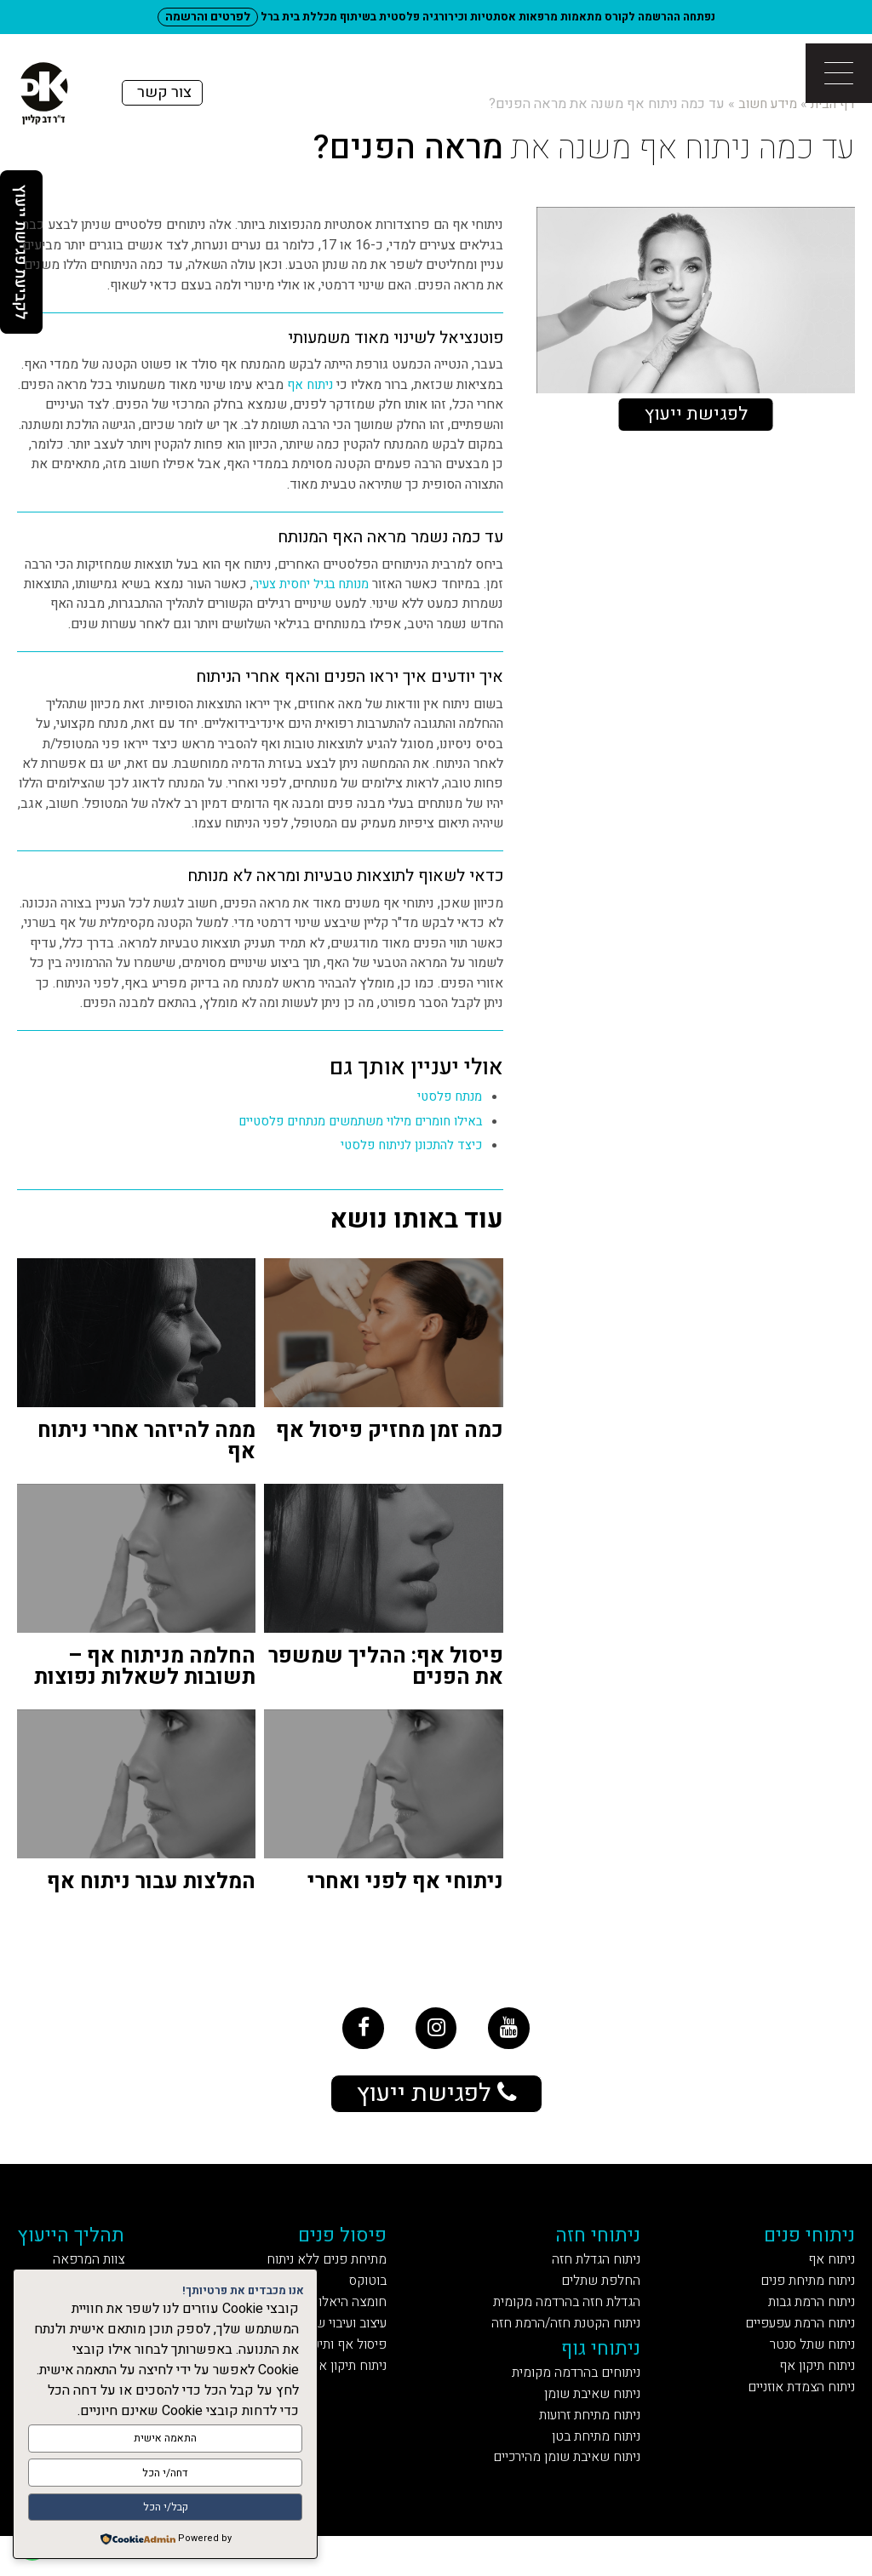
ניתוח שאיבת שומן (592, 2424)
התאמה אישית (165, 2444)
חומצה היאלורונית (345, 2321)
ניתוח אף (309, 385)
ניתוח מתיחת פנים (799, 2297)
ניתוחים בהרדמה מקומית (574, 2400)
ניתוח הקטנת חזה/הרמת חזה (564, 2344)
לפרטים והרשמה (208, 17)
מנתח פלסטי (447, 1097)
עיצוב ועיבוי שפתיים (334, 2344)
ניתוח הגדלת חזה (598, 2274)
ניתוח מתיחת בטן (598, 2471)
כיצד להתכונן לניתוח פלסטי (407, 1145)
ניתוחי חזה (603, 2246)
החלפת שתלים (604, 2297)
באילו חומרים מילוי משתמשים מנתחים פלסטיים (353, 1121)
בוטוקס (377, 2297)
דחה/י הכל (165, 2476)
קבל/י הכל (165, 2508)
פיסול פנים (351, 2246)
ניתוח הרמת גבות (804, 2321)
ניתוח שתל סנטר (804, 2368)
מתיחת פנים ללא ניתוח (330, 2274)
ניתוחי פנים (804, 2246)
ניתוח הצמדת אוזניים (790, 2416)
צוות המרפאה (102, 2274)
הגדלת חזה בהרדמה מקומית (565, 2321)
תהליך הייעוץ (84, 2246)
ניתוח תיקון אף (810, 2392)
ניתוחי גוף (605, 2372)
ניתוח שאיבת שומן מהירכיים (561, 2495)
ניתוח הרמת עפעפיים (788, 2344)
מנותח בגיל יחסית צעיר (307, 584)
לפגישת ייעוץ (696, 415)
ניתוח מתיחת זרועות (590, 2447)
